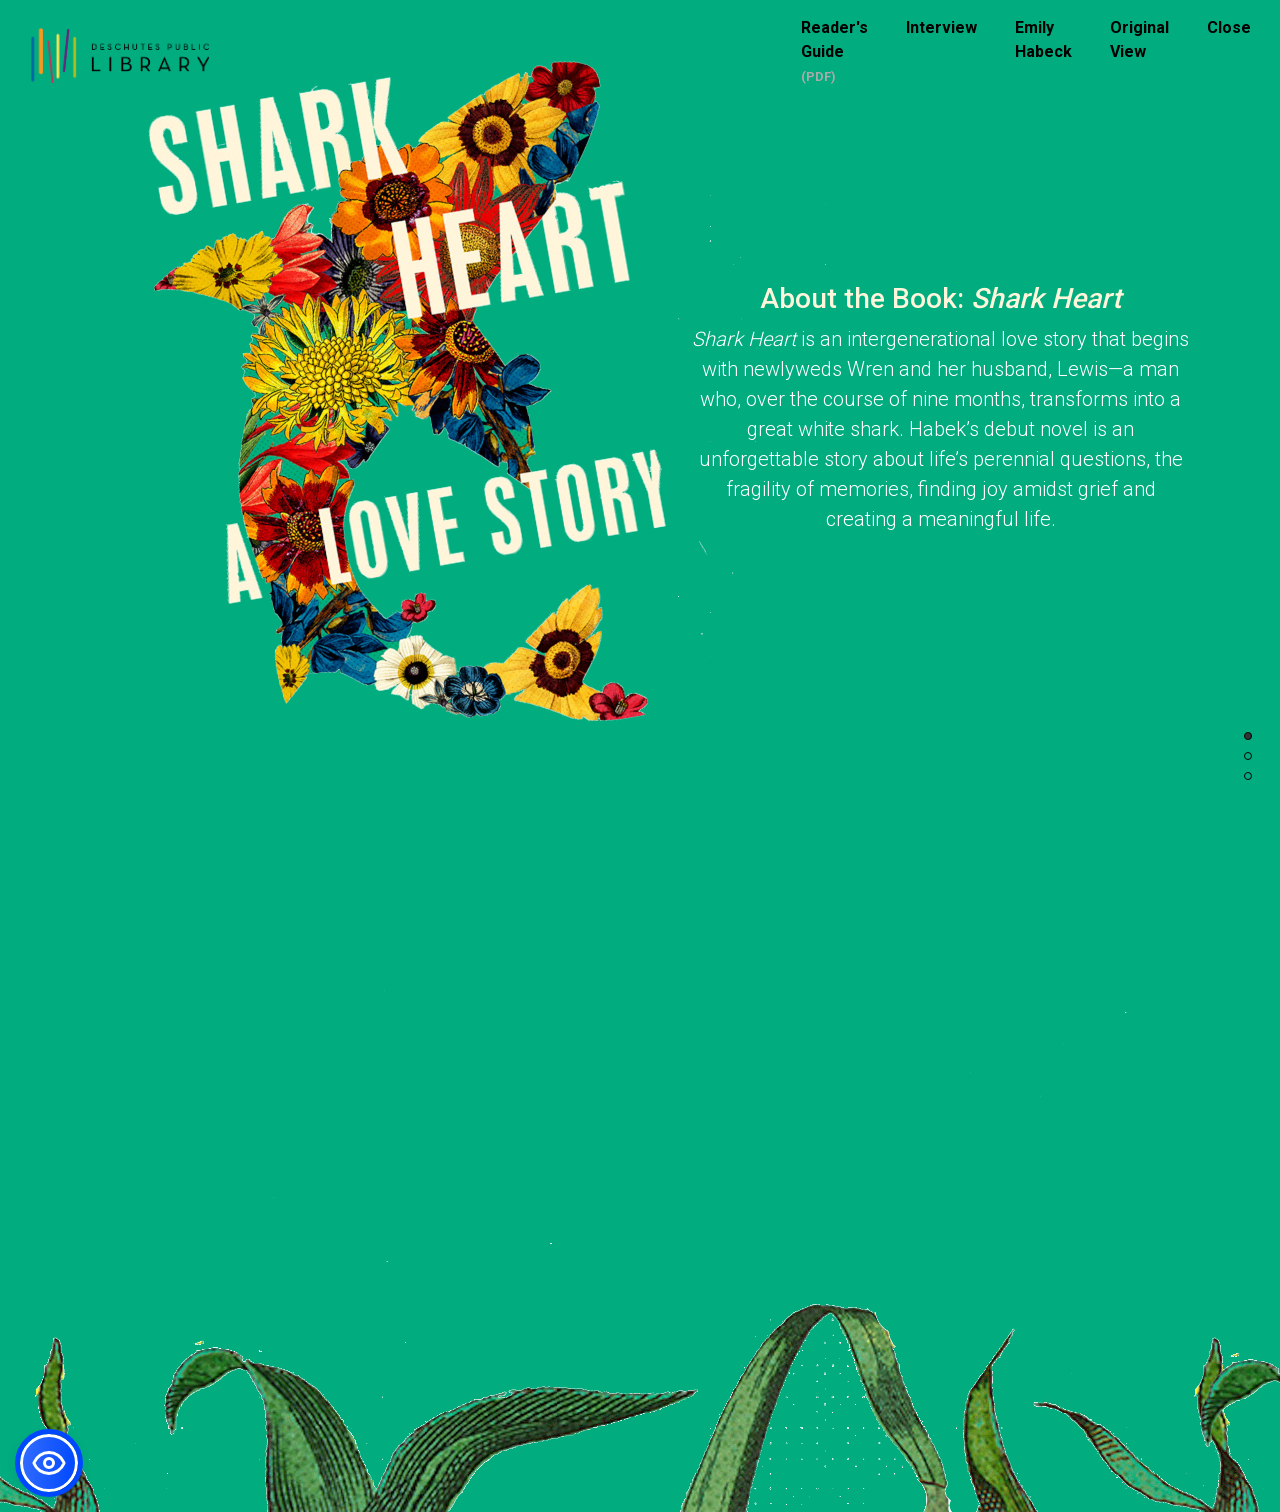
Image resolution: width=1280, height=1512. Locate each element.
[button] (49, 1463)
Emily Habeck (1043, 39)
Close (1229, 27)
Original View (1139, 39)
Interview (941, 27)
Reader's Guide (834, 39)
